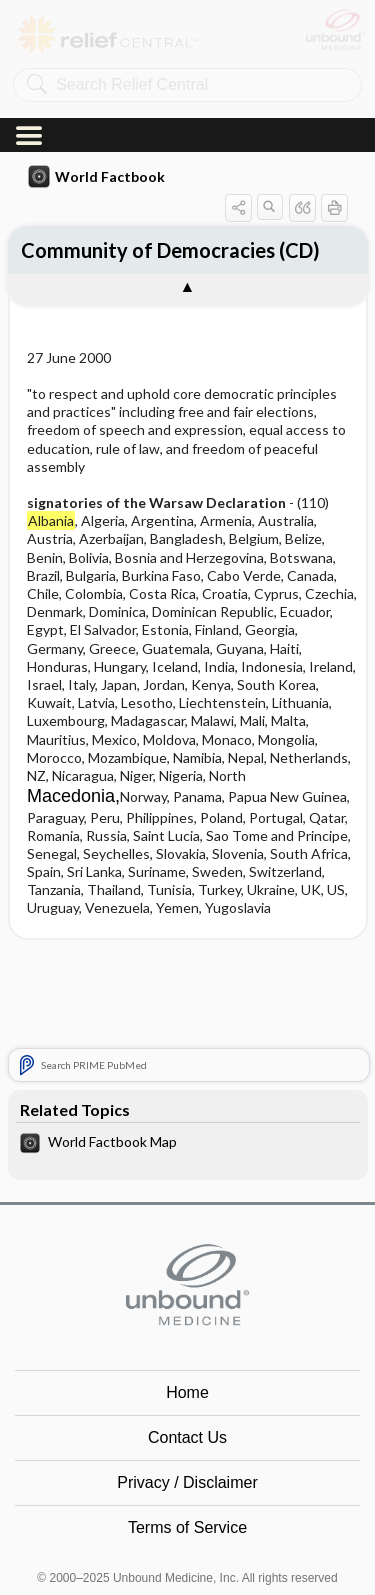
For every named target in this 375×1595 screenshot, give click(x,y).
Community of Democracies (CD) (170, 58)
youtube (212, 1541)
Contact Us (187, 1319)
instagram (163, 1541)
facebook (114, 1541)
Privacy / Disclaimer (187, 1364)
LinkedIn (261, 1541)
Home (187, 1274)
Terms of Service (187, 1409)
